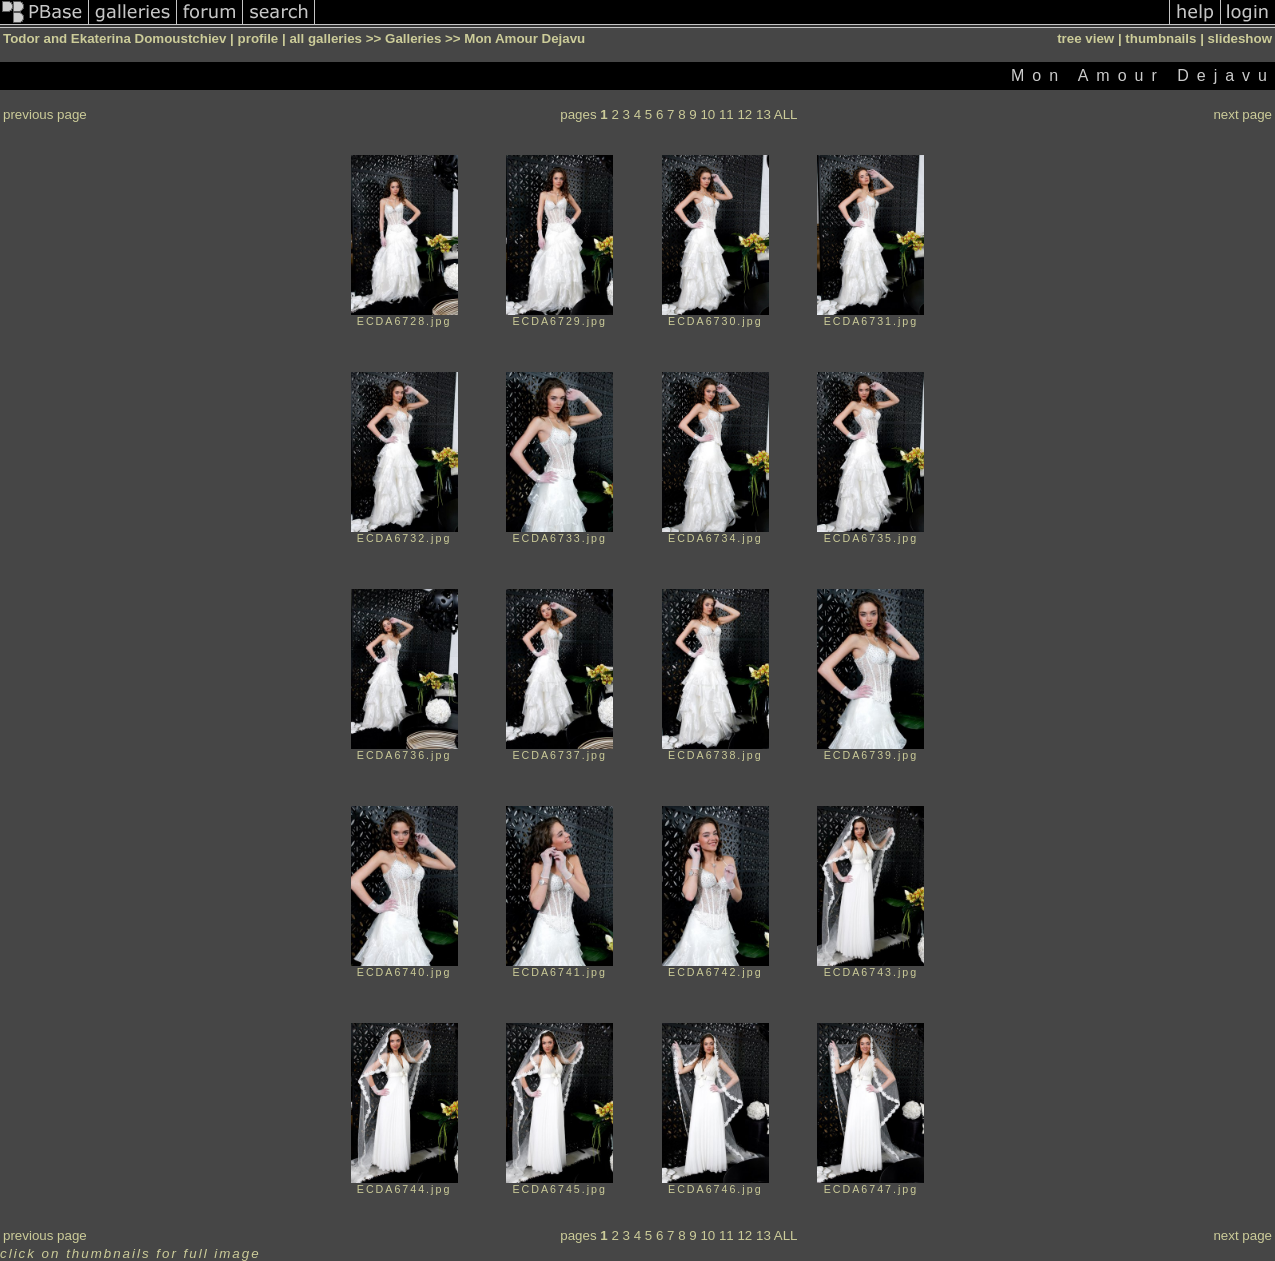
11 (726, 114)
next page (1242, 114)
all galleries (325, 38)
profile (258, 38)
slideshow (1240, 38)
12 (744, 114)
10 (707, 114)
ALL (786, 114)
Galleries (413, 38)
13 (763, 114)
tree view (1085, 38)
